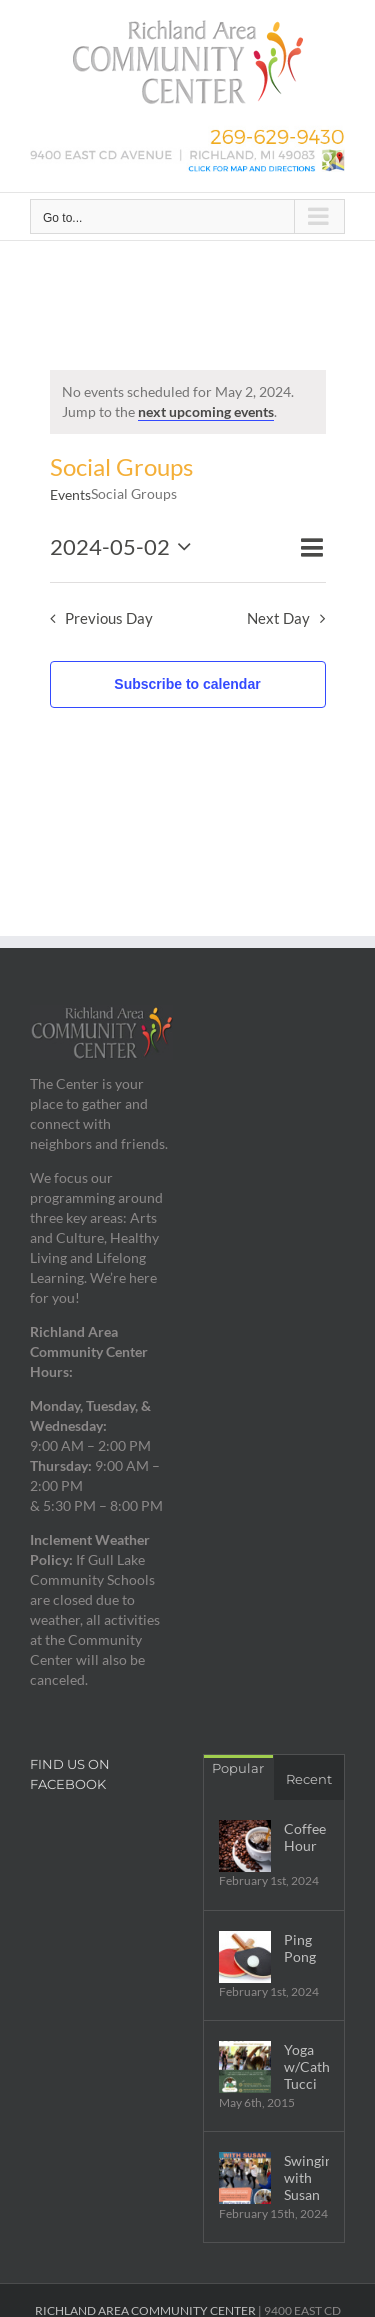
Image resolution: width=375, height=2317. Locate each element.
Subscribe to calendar (187, 684)
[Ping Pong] (245, 1957)
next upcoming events (206, 411)
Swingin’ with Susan (307, 2177)
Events (70, 494)
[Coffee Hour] (245, 1846)
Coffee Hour (305, 1837)
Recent (309, 1779)
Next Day (278, 618)
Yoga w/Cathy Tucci (307, 2066)
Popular (238, 1768)
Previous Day (109, 618)
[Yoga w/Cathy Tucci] (245, 2067)
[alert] (188, 402)
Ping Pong (300, 1948)
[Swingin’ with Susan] (245, 2178)
